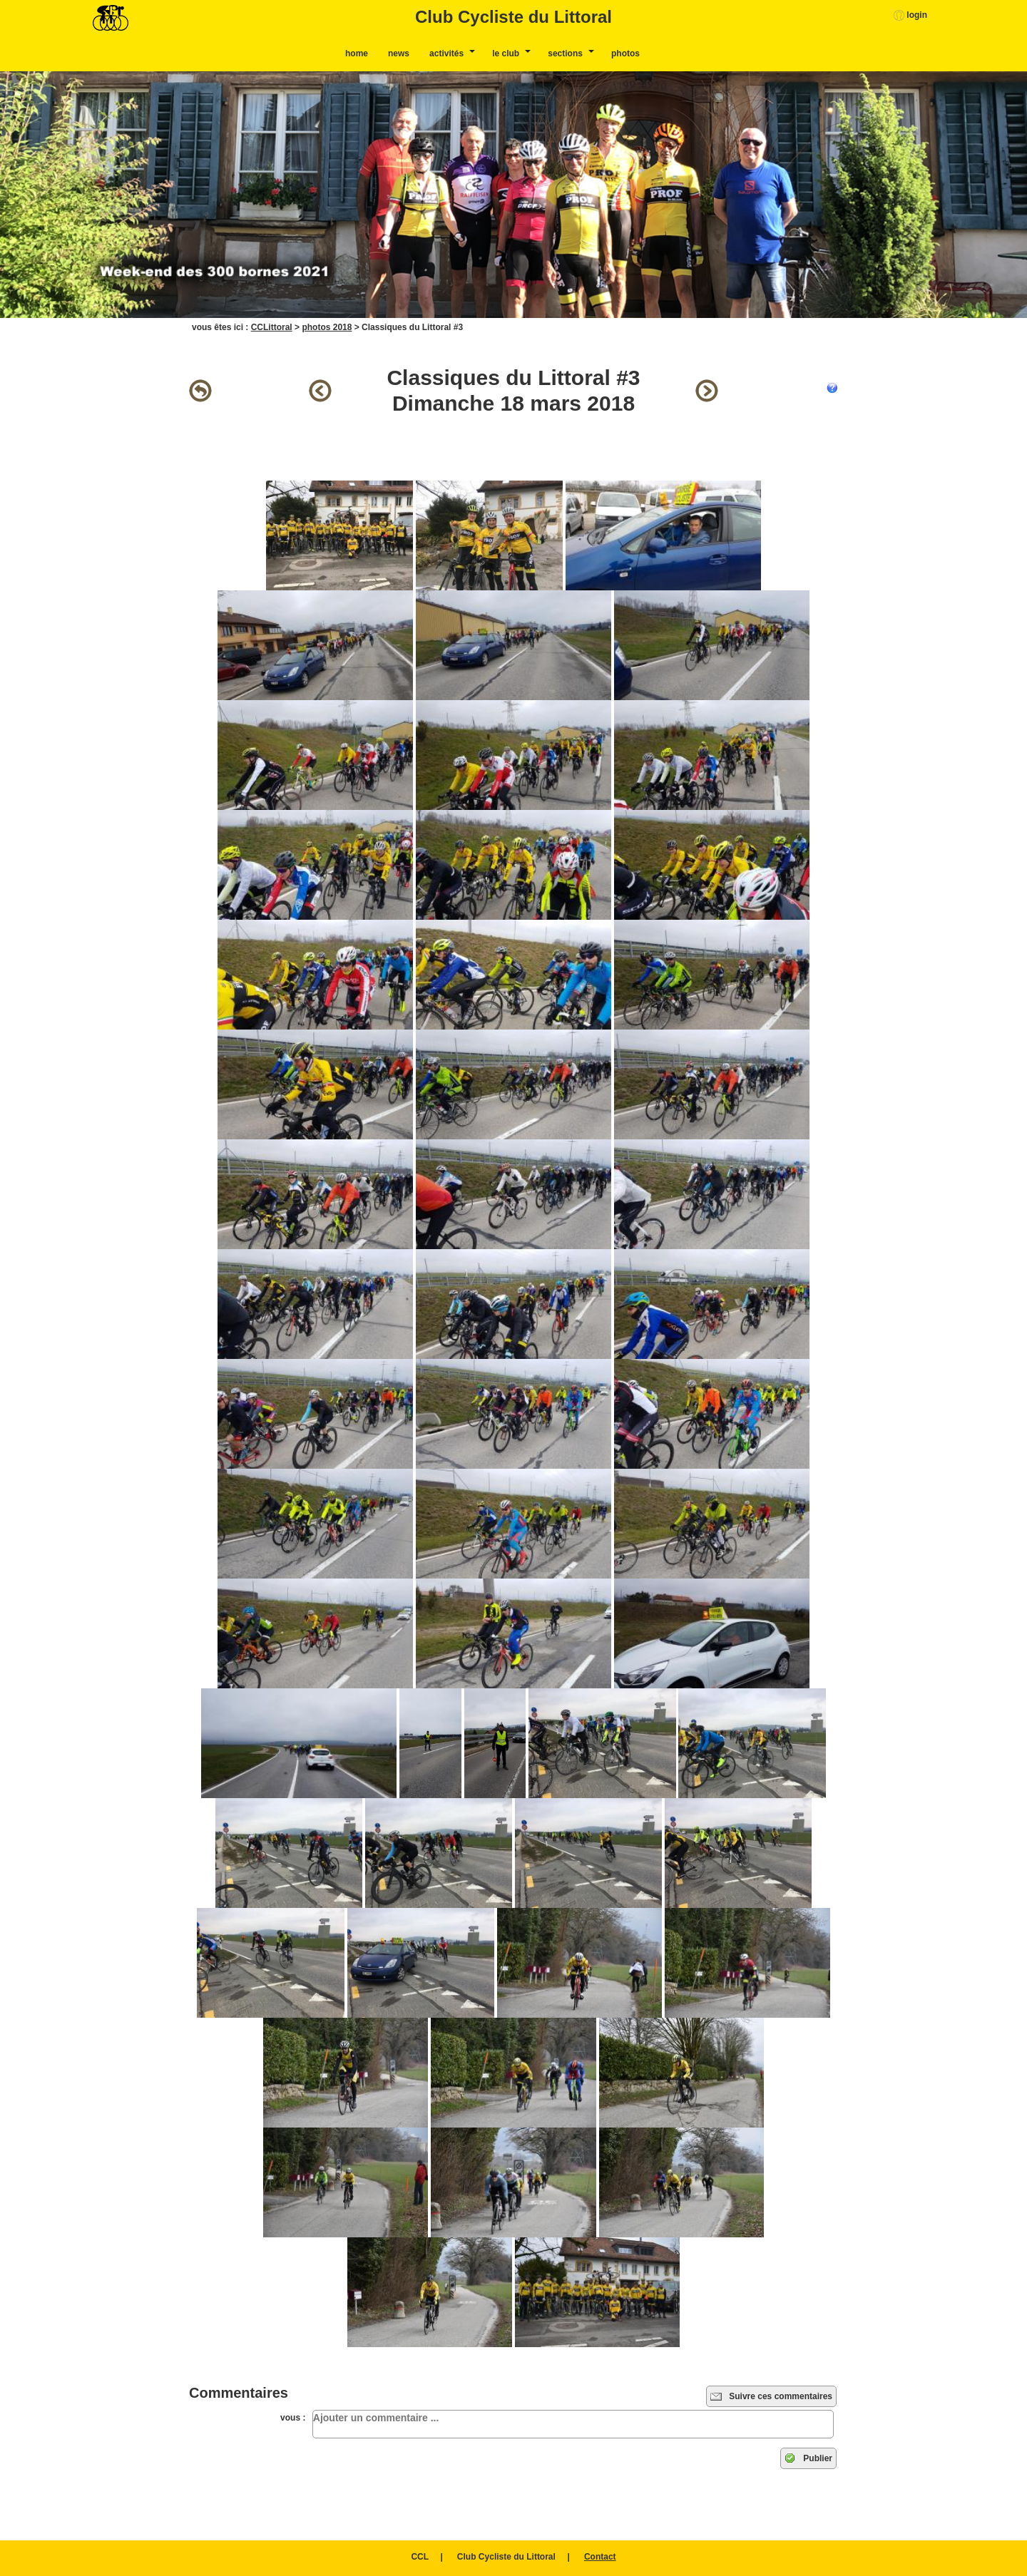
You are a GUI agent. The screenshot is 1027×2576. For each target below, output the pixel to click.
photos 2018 (327, 327)
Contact (600, 2557)
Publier (808, 2458)
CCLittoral (271, 327)
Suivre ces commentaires (771, 2396)
